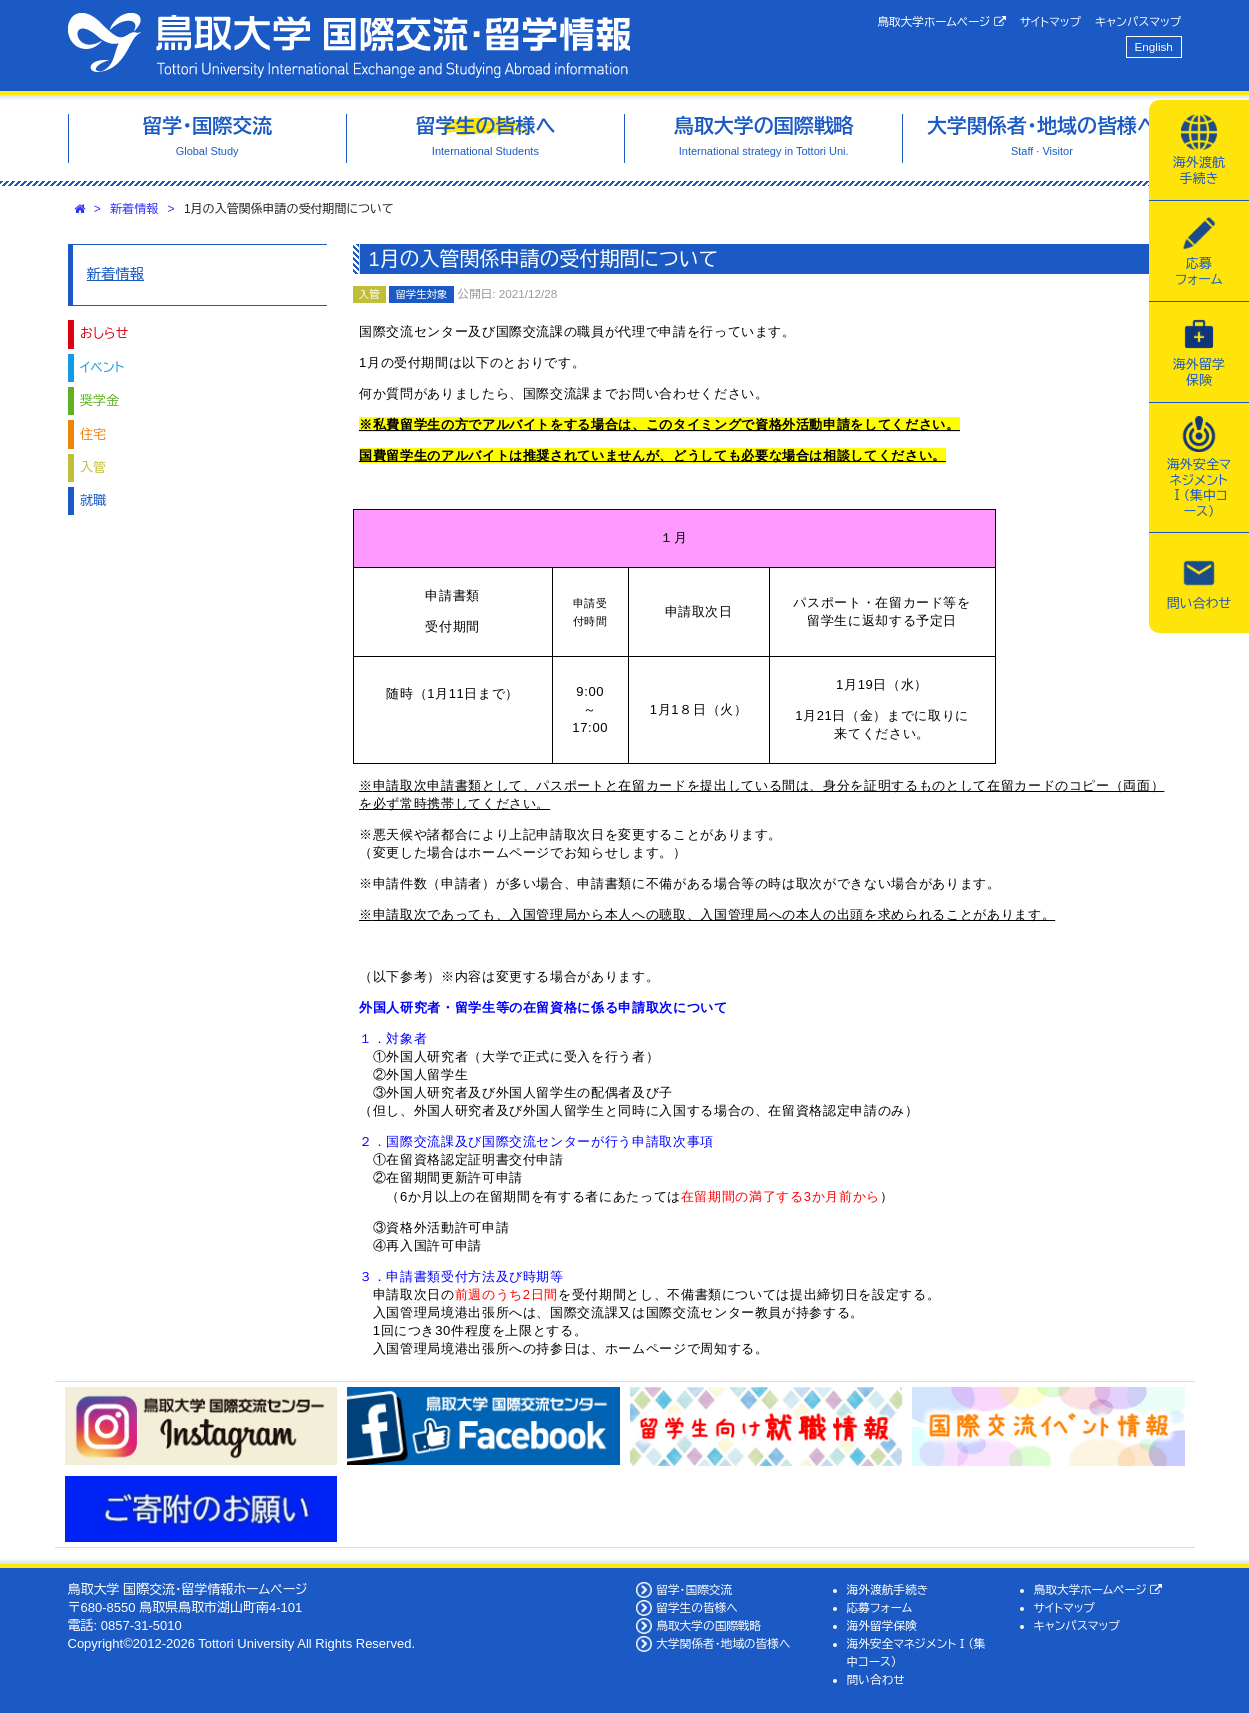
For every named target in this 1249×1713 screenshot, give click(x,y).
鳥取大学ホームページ (941, 22)
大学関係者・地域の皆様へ (723, 1643)
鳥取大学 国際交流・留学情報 (349, 45)
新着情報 (134, 209)
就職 (93, 500)
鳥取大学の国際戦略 (708, 1625)
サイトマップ (1050, 21)
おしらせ (104, 333)
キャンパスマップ (1138, 21)
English (1154, 46)
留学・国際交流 (694, 1589)
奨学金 (99, 400)
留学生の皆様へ (697, 1607)
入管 (93, 467)
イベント (102, 367)
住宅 (93, 434)
